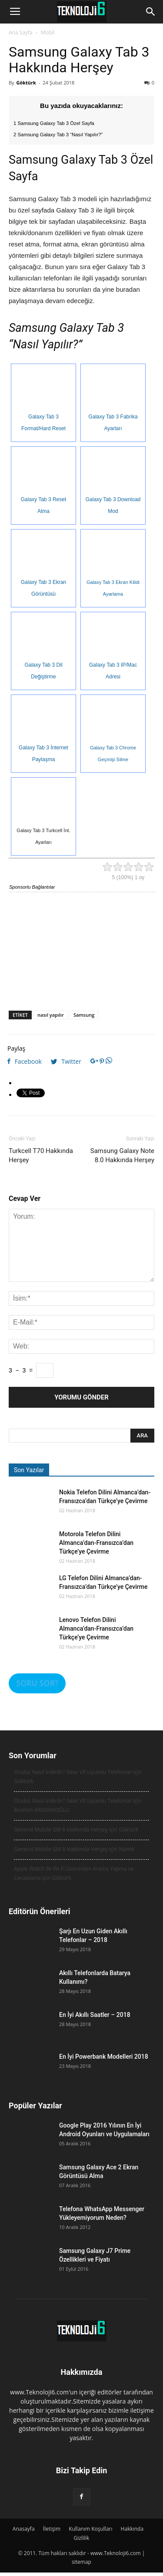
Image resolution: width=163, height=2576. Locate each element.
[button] (151, 12)
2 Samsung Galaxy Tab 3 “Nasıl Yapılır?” (58, 134)
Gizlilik (82, 2538)
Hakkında (132, 2528)
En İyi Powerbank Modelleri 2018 (103, 2056)
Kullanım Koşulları (90, 2528)
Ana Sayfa (21, 32)
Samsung (83, 1015)
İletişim (51, 2528)
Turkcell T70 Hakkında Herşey (41, 1155)
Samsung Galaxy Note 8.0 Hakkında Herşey (122, 1155)
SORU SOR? (37, 1683)
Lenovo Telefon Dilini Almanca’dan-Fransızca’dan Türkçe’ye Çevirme (96, 1628)
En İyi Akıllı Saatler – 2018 (94, 2014)
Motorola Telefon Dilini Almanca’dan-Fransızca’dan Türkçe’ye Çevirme (96, 1543)
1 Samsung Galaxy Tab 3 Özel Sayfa (53, 123)
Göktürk (26, 82)
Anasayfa (24, 2528)
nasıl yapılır (50, 1015)
